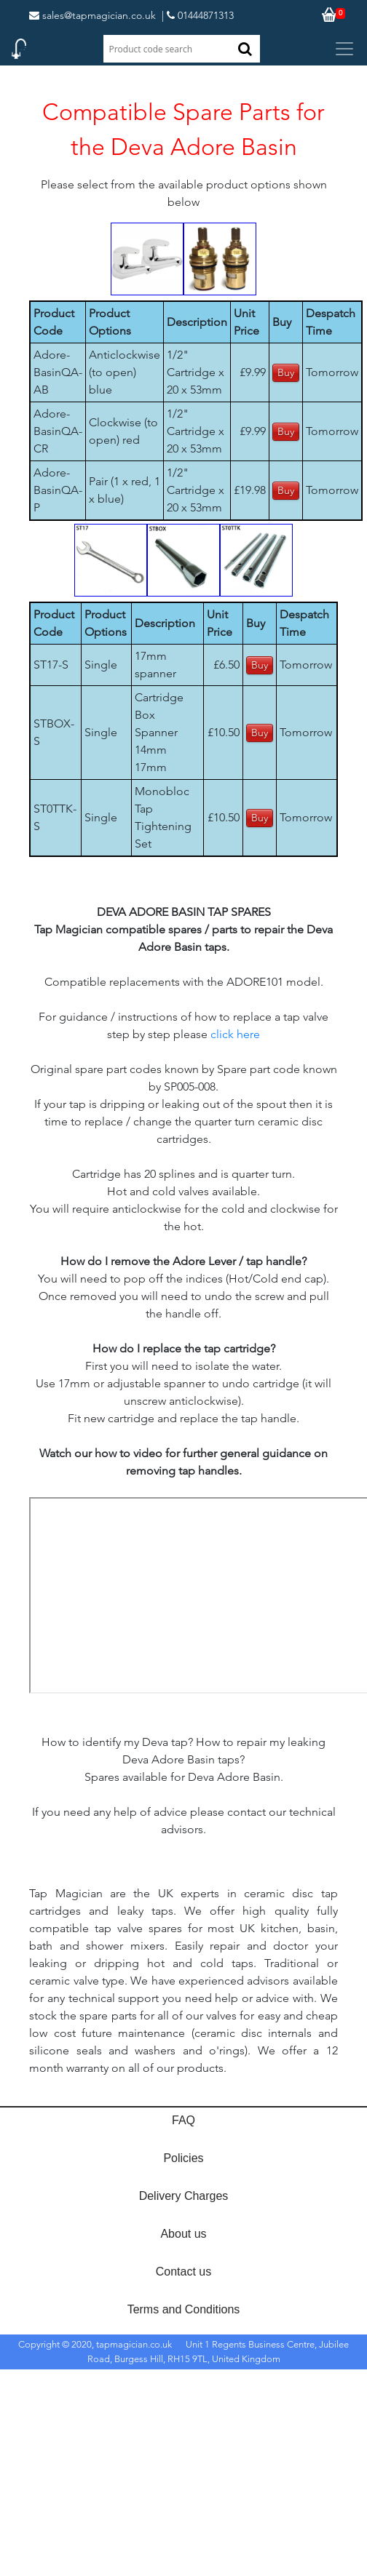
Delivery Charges (184, 2196)
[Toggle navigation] (344, 49)
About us (183, 2234)
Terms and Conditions (183, 2309)
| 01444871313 (198, 15)
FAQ (183, 2120)
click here (235, 1034)
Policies (183, 2158)
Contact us (183, 2271)
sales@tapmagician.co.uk (92, 15)
